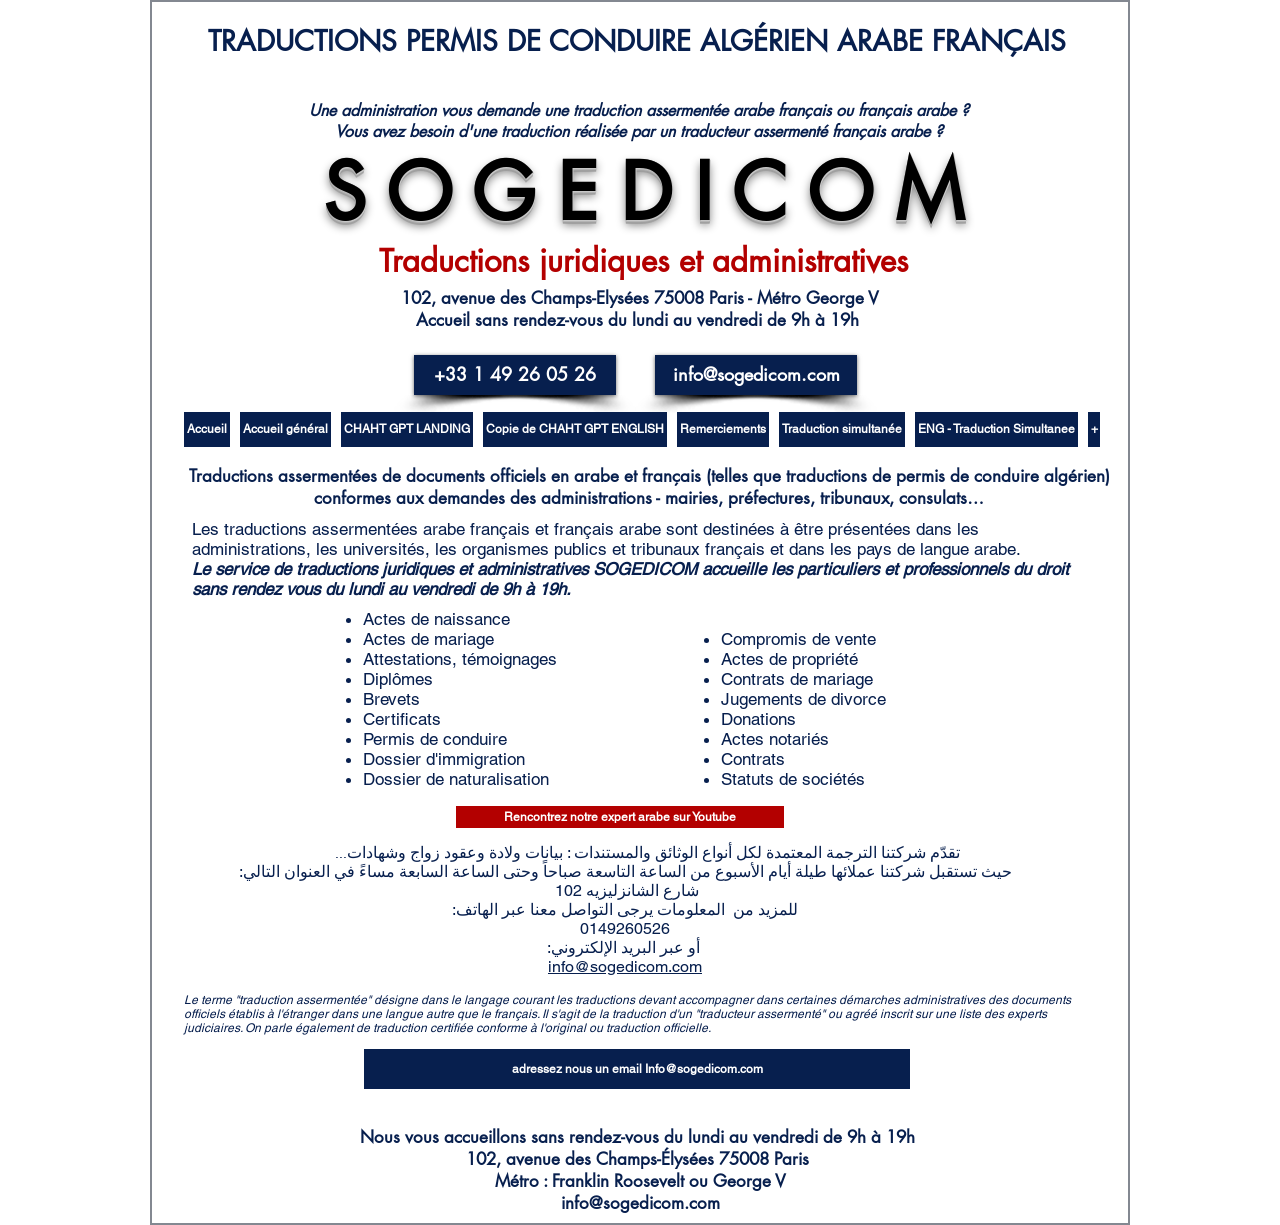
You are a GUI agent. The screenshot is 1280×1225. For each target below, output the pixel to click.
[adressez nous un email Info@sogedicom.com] (637, 1069)
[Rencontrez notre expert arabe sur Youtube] (620, 817)
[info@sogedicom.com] (756, 375)
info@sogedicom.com (625, 966)
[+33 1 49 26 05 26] (515, 375)
